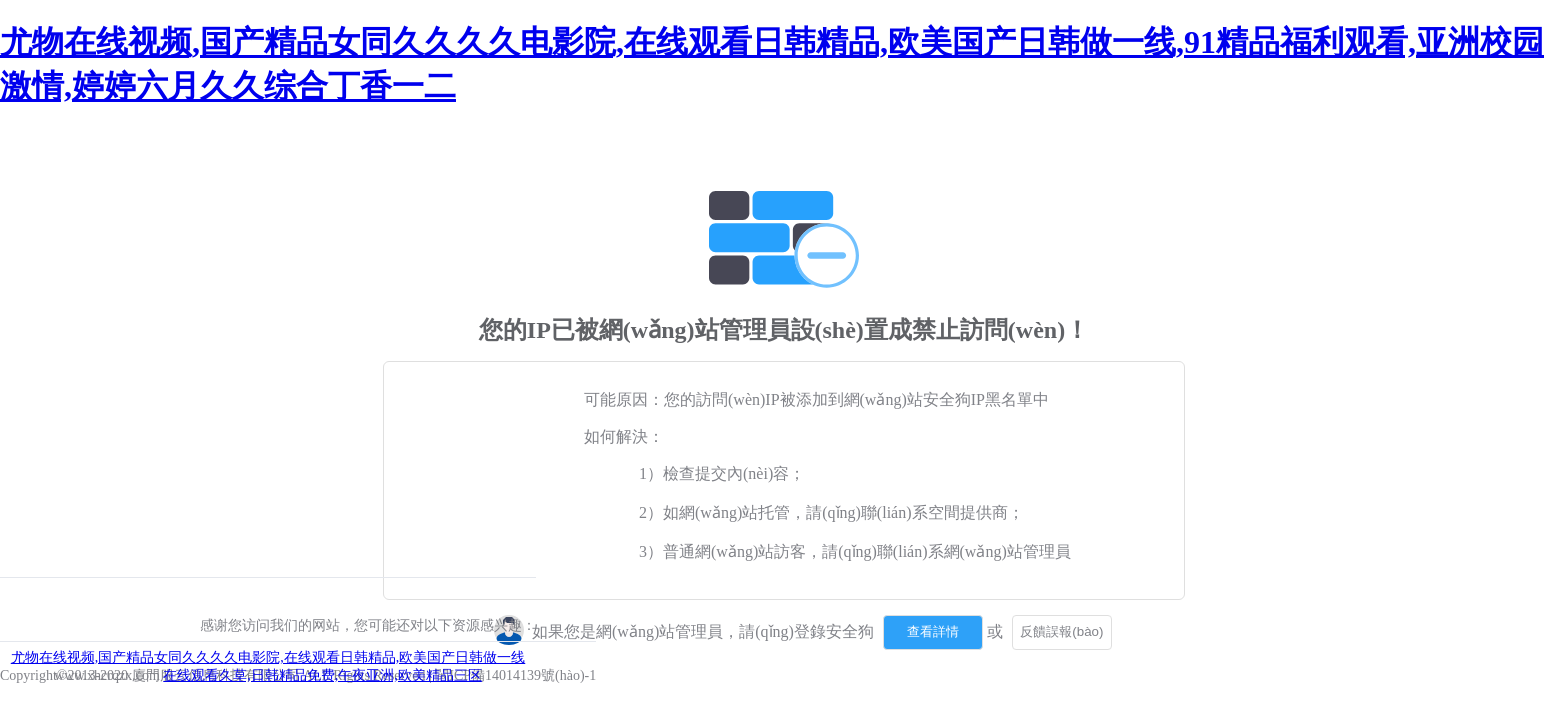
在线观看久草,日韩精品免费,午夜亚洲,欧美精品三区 (322, 675)
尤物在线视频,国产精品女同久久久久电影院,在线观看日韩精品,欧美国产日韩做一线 (268, 657)
